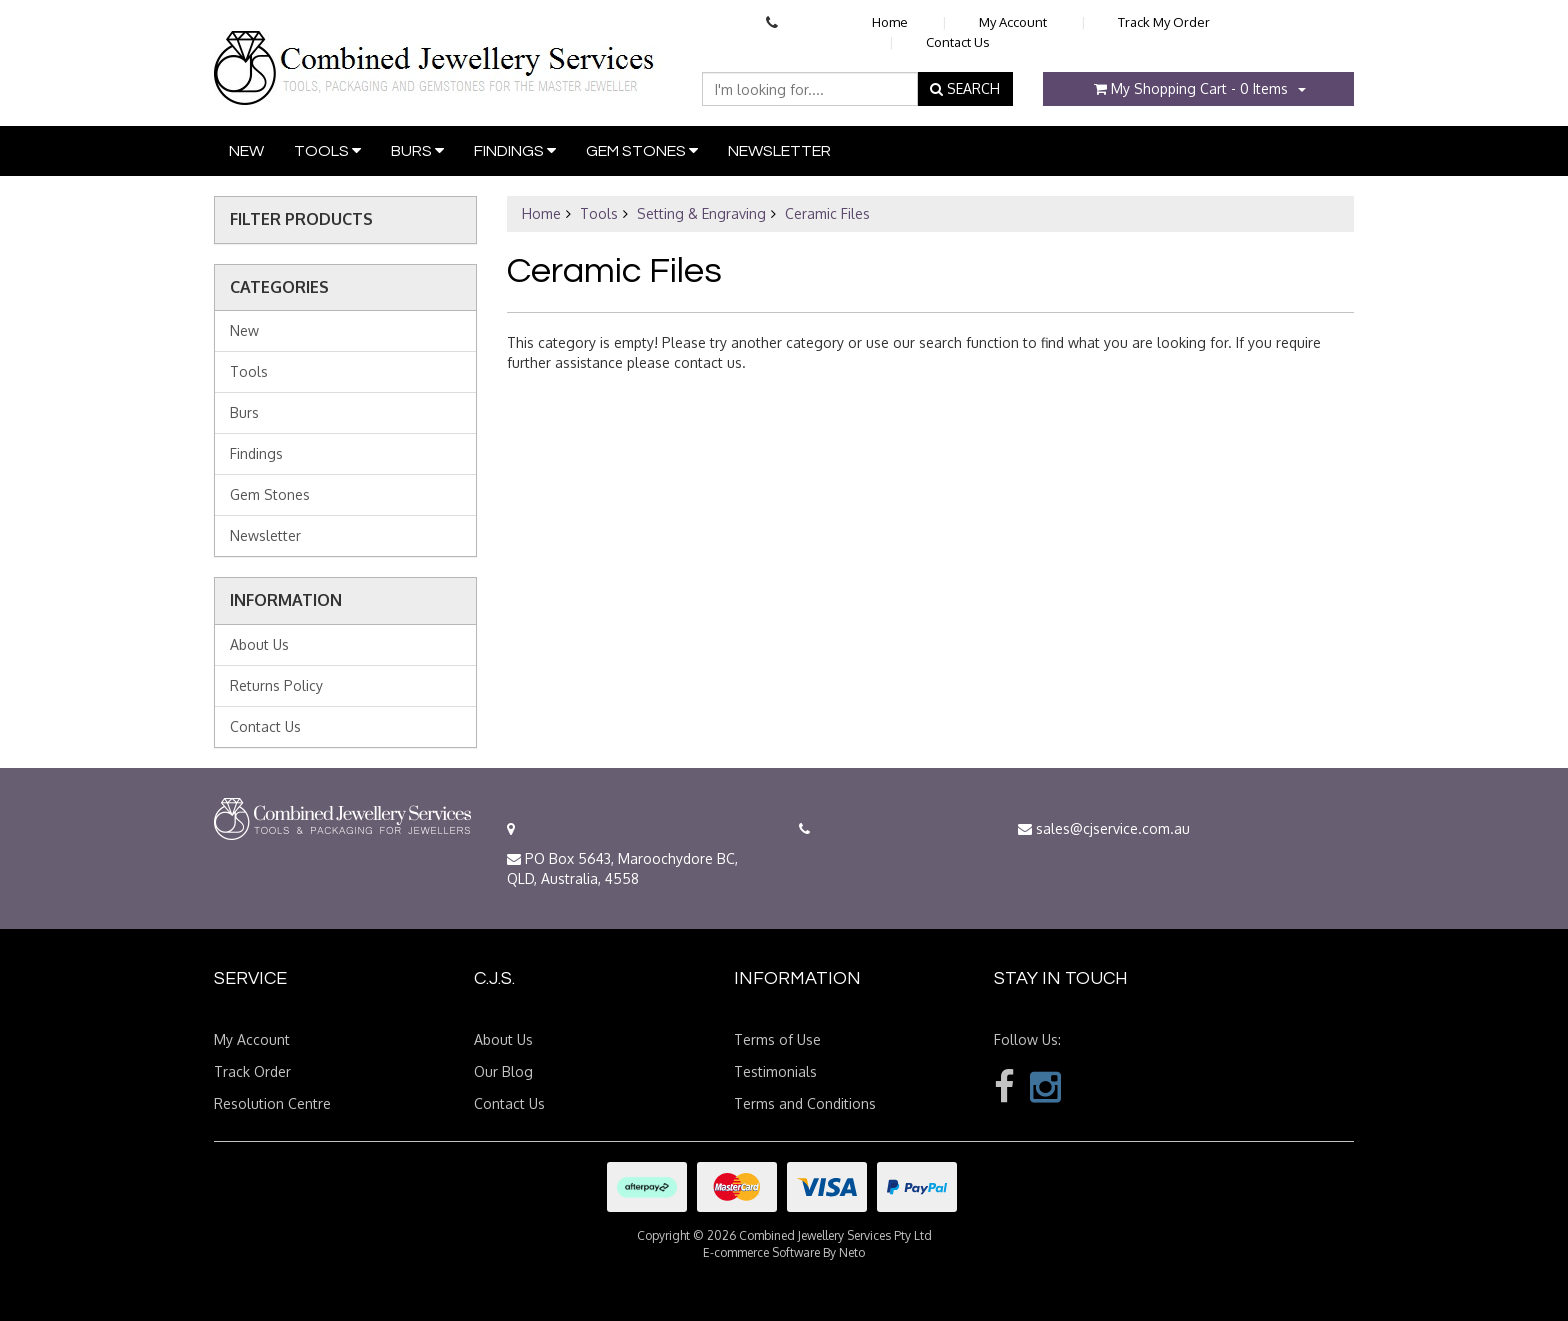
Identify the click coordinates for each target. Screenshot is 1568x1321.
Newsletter (779, 151)
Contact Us (958, 42)
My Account (1013, 22)
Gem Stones (642, 150)
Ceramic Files (827, 213)
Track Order (252, 1071)
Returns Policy (276, 685)
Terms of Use (777, 1039)
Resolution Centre (272, 1103)
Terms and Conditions (805, 1103)
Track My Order (1164, 22)
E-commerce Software (761, 1252)
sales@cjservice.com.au (1104, 828)
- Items (1191, 88)
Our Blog (503, 1071)
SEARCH (965, 88)
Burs (417, 150)
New (246, 151)
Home (890, 22)
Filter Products (301, 220)
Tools (327, 150)
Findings (515, 150)
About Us (259, 644)
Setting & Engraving (701, 213)
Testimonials (775, 1071)
